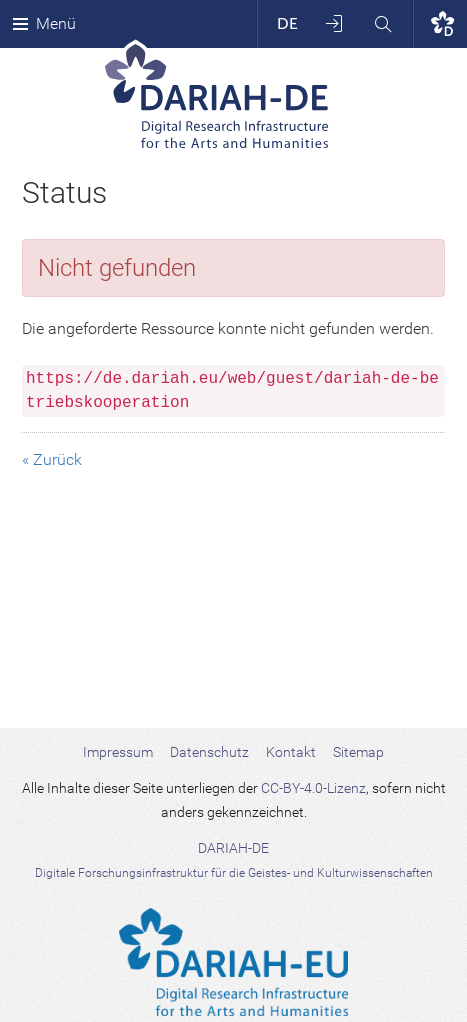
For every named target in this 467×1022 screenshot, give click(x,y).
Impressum (118, 752)
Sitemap (358, 752)
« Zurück (52, 459)
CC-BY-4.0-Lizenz (313, 788)
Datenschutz (209, 752)
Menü (44, 23)
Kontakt (291, 752)
